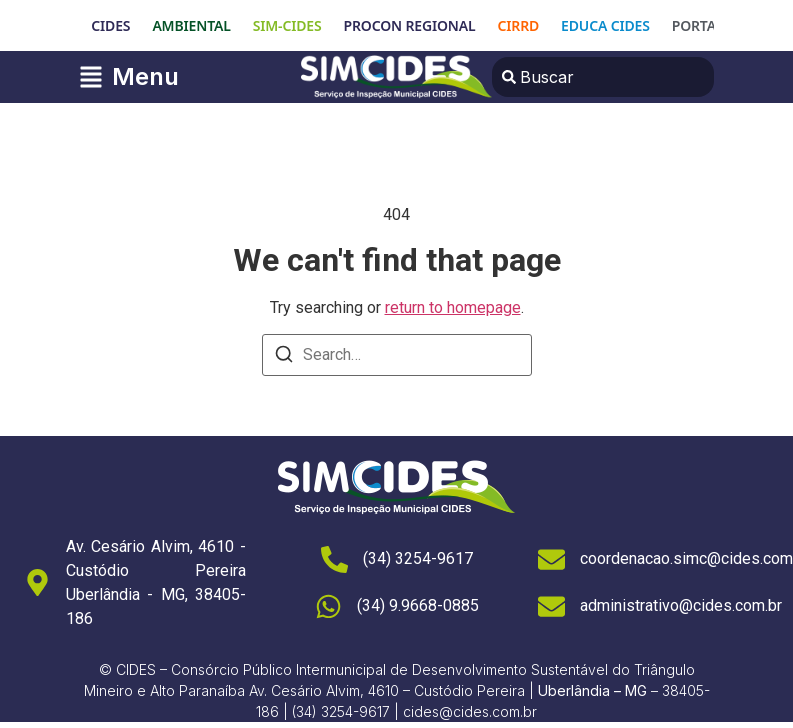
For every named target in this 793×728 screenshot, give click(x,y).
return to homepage (453, 307)
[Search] (284, 357)
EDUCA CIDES (605, 25)
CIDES (110, 25)
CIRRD (519, 25)
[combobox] (603, 77)
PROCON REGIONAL (410, 25)
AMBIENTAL (191, 25)
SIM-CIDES (287, 25)
